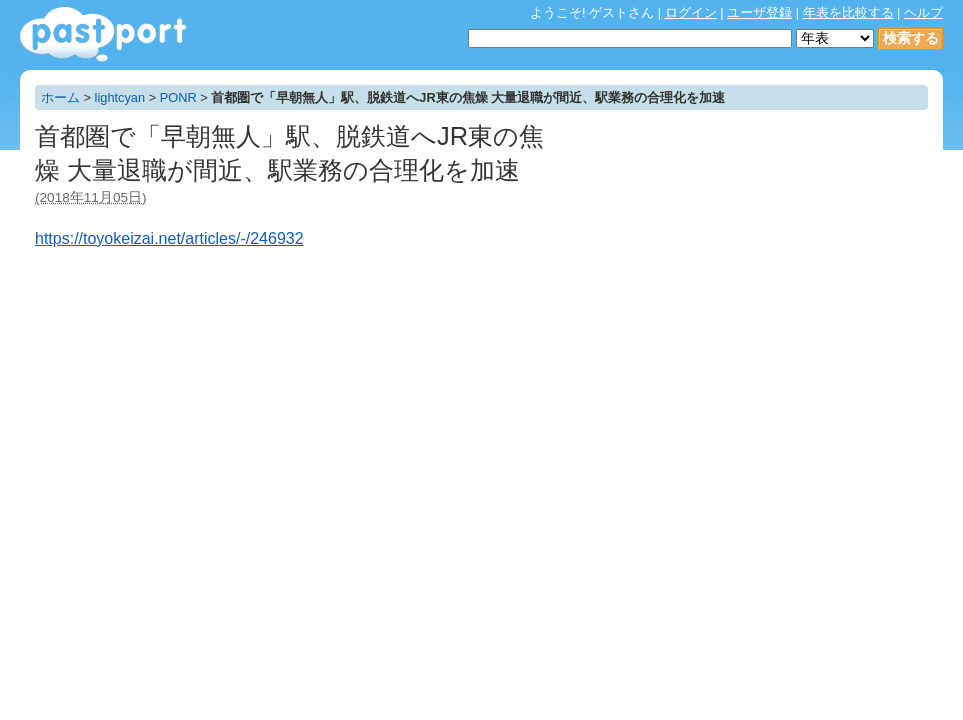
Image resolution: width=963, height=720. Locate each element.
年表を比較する (848, 12)
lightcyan (120, 97)
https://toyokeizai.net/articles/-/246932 (169, 238)
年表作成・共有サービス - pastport (103, 34)
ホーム (60, 97)
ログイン (691, 12)
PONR (178, 97)
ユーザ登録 (759, 12)
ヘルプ (923, 12)
